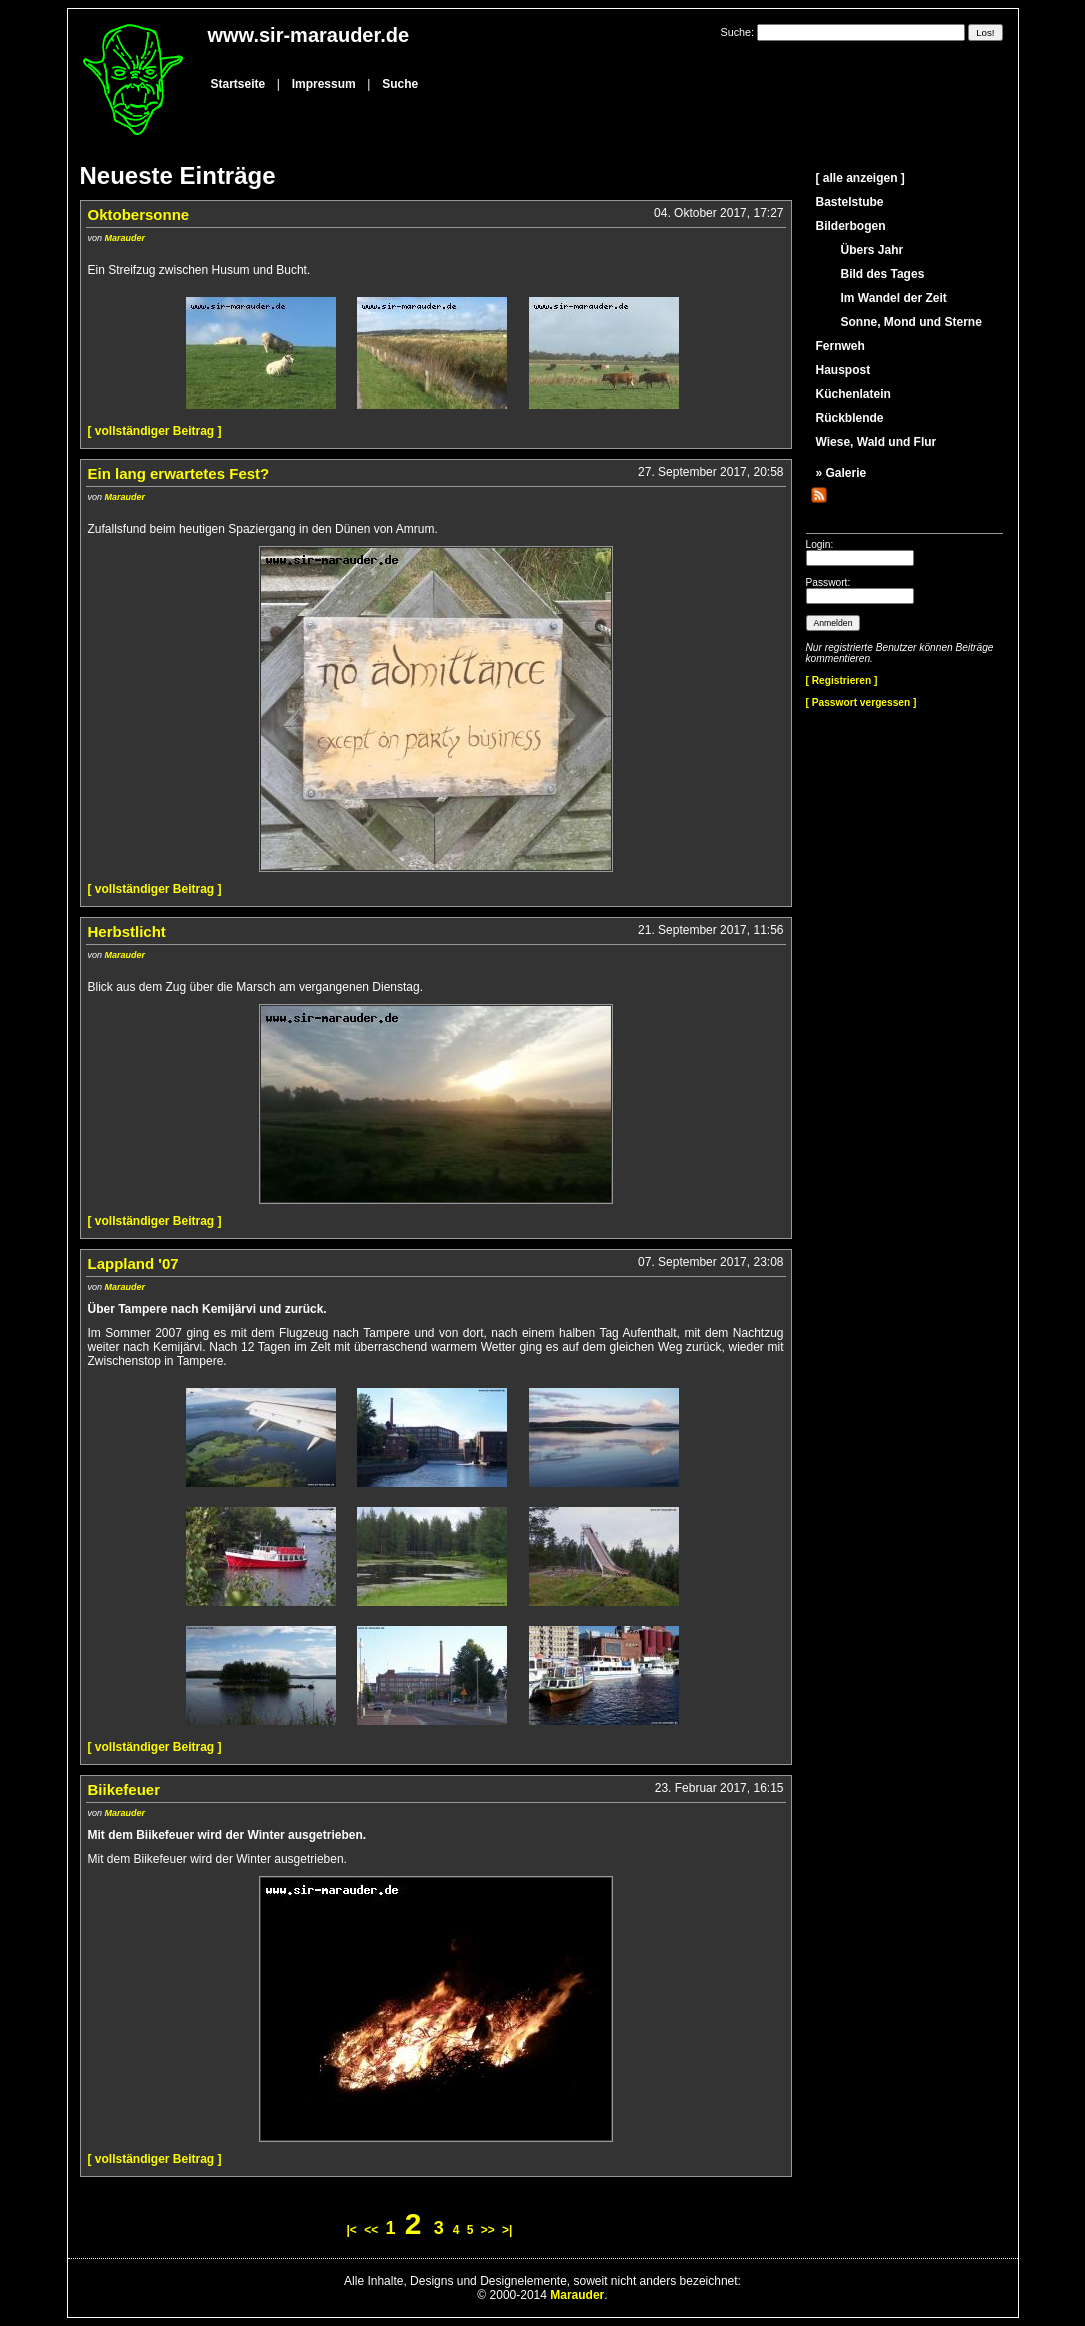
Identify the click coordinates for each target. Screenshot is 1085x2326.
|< (352, 2230)
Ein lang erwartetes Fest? (179, 473)
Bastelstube (850, 202)
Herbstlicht (127, 931)
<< (371, 2230)
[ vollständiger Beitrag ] (155, 431)
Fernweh (840, 346)
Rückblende (850, 418)
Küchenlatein (853, 394)
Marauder (125, 238)
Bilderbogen (851, 226)
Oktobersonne (139, 214)
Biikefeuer (124, 1789)
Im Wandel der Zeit (894, 298)
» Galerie (841, 473)
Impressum (324, 84)
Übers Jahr (872, 250)
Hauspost (843, 370)
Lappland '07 (133, 1263)
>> (488, 2230)
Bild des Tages (883, 274)
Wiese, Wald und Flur (876, 442)
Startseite (238, 84)
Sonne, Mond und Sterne (911, 322)
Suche (400, 84)
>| (507, 2230)
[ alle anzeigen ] (860, 178)
